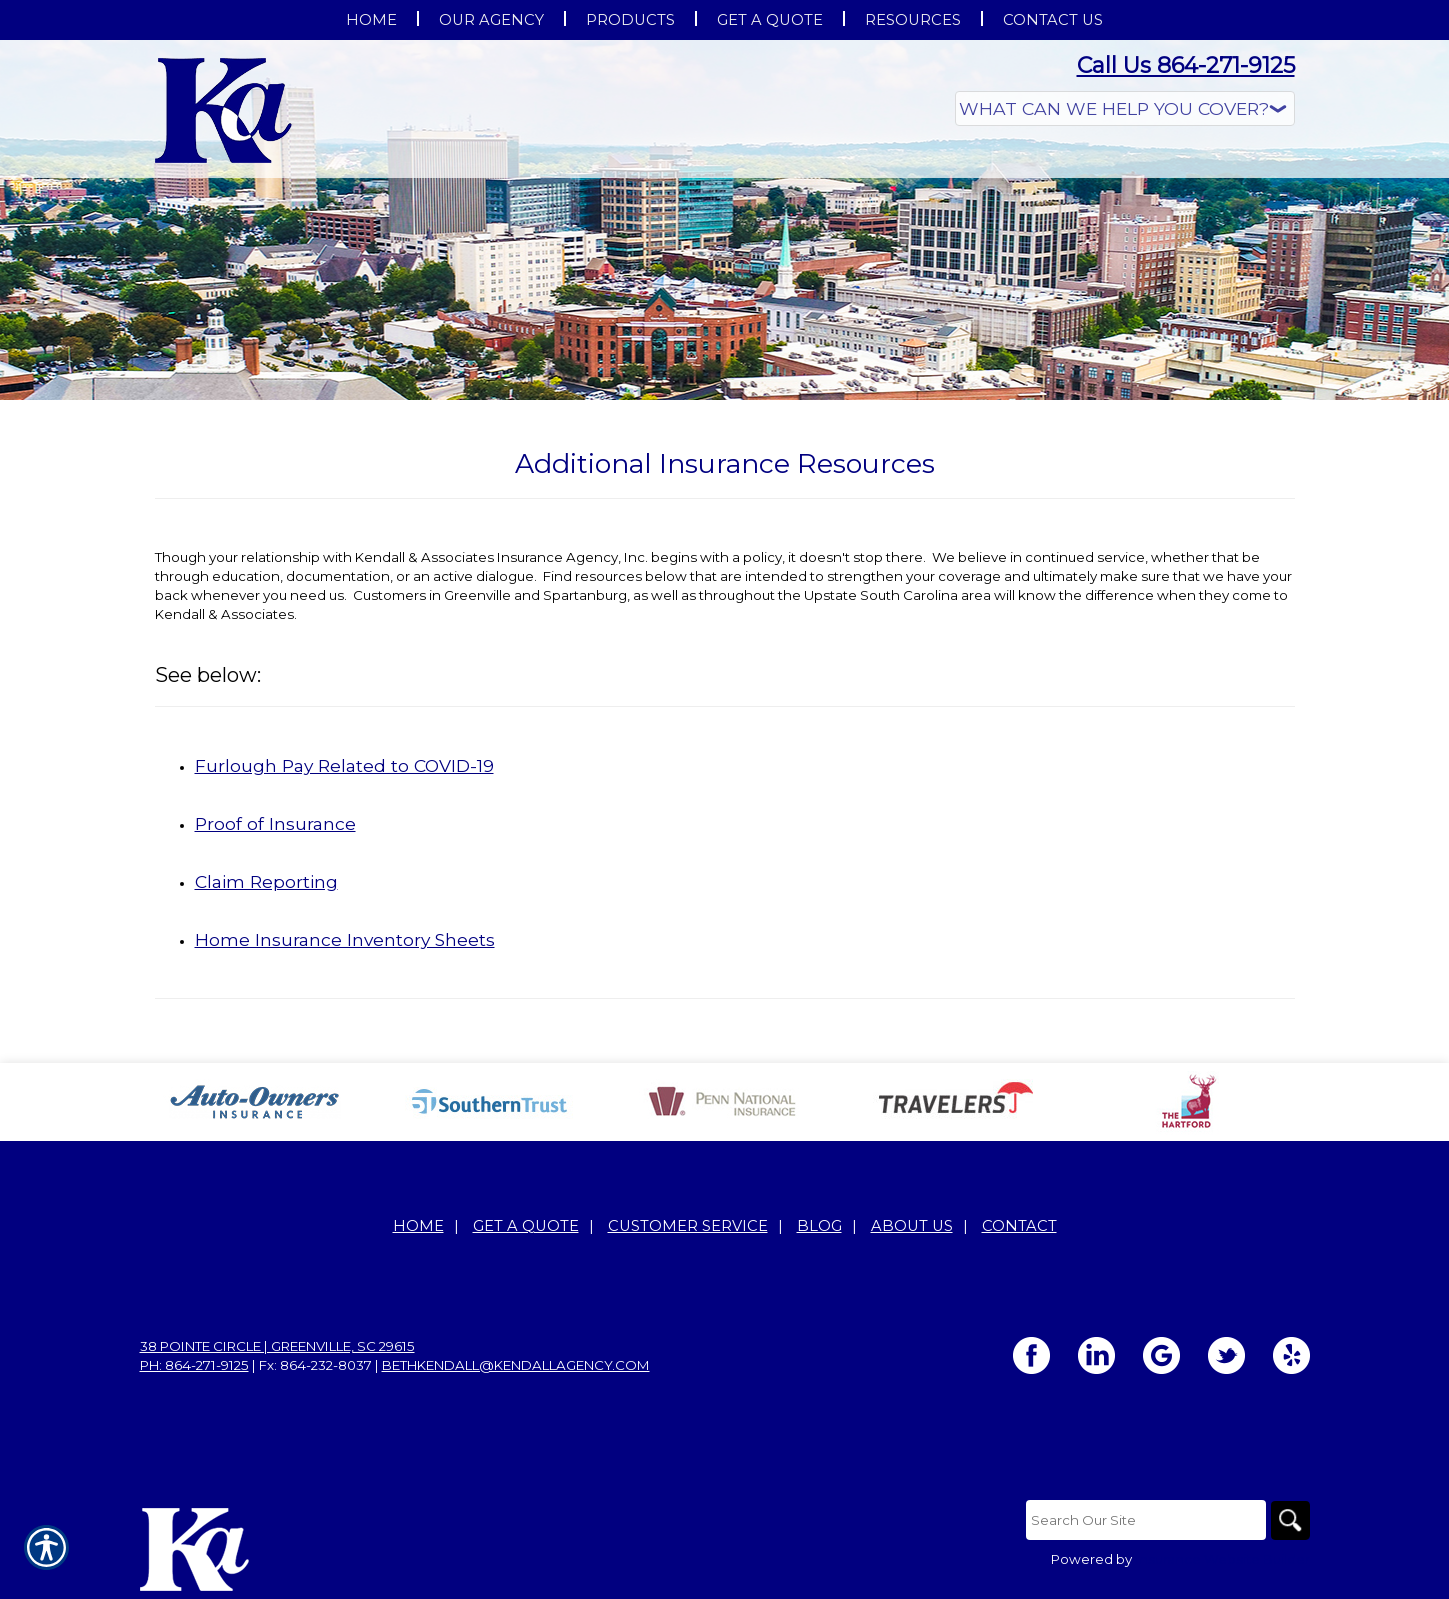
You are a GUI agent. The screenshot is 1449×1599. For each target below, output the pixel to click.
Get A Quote (526, 1226)
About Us (912, 1226)
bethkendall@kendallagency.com (516, 1365)
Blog (819, 1226)
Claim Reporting (266, 881)
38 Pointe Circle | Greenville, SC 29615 (277, 1346)
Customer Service (688, 1226)
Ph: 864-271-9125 (194, 1365)
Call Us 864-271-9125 (1186, 65)
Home (418, 1226)
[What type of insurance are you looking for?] (1125, 108)
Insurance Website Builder (1222, 1559)
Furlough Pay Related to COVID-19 (344, 765)
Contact (1019, 1226)
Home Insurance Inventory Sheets (345, 939)
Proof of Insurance (275, 823)
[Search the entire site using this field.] (1145, 1520)
